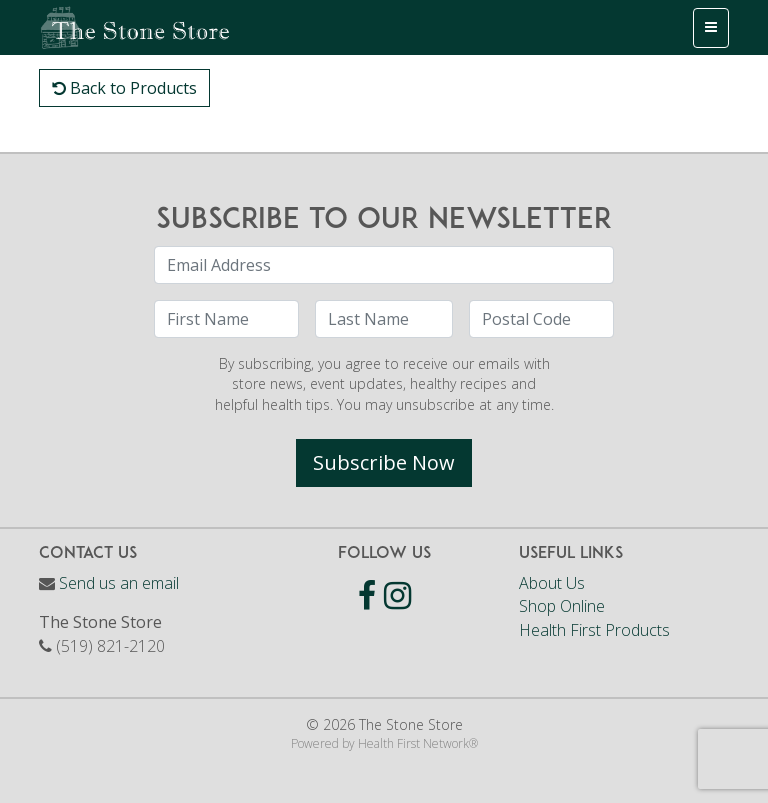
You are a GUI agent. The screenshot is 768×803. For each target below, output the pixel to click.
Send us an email (119, 583)
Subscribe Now (384, 462)
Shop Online (562, 606)
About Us (552, 583)
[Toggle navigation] (711, 28)
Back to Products (124, 88)
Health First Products (594, 630)
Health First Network (413, 743)
